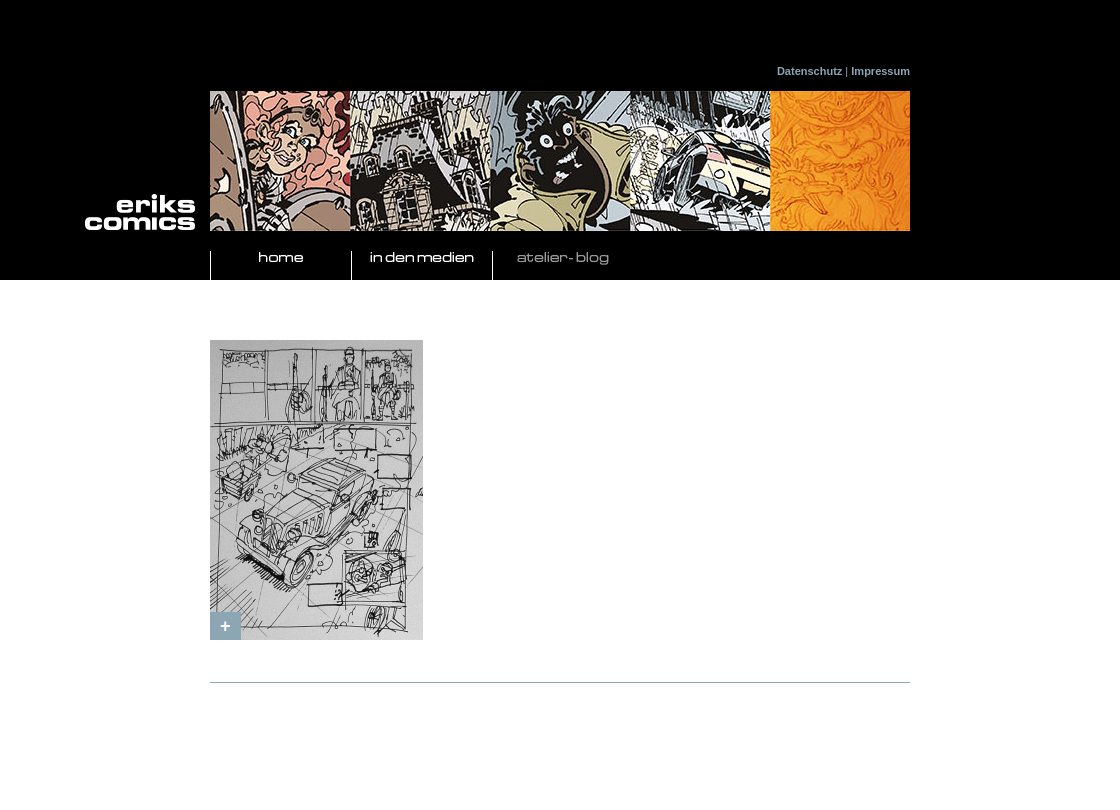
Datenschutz (809, 71)
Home (281, 258)
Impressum (880, 71)
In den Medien (422, 258)
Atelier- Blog (563, 258)
